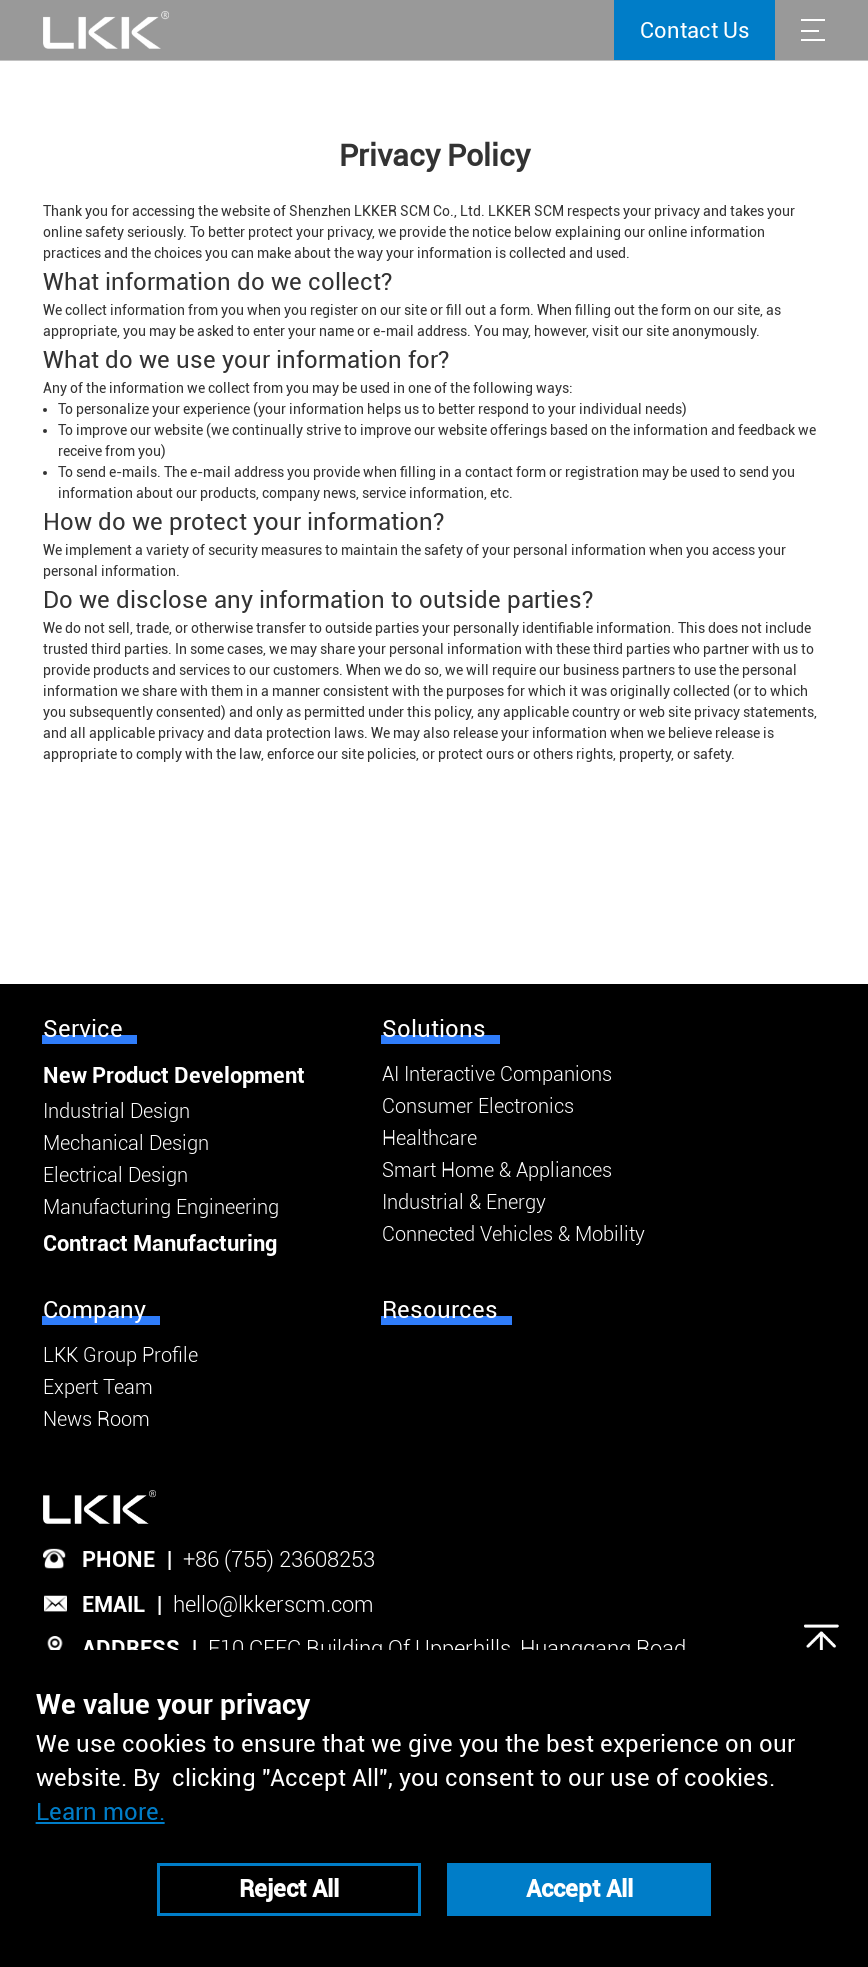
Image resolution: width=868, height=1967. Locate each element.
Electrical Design (115, 1175)
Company (94, 1310)
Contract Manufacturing (160, 1243)
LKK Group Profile (120, 1355)
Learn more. (100, 1812)
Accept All (579, 1889)
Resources (440, 1310)
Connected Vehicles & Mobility (513, 1234)
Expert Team (98, 1387)
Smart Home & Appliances (497, 1170)
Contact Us (695, 30)
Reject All (289, 1889)
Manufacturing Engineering (161, 1207)
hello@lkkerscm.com (273, 1604)
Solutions (434, 1029)
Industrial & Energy (464, 1202)
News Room (96, 1419)
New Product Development (174, 1075)
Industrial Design (116, 1111)
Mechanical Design (126, 1143)
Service (83, 1029)
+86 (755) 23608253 (279, 1559)
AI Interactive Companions (497, 1074)
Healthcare (429, 1138)
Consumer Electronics (478, 1106)
